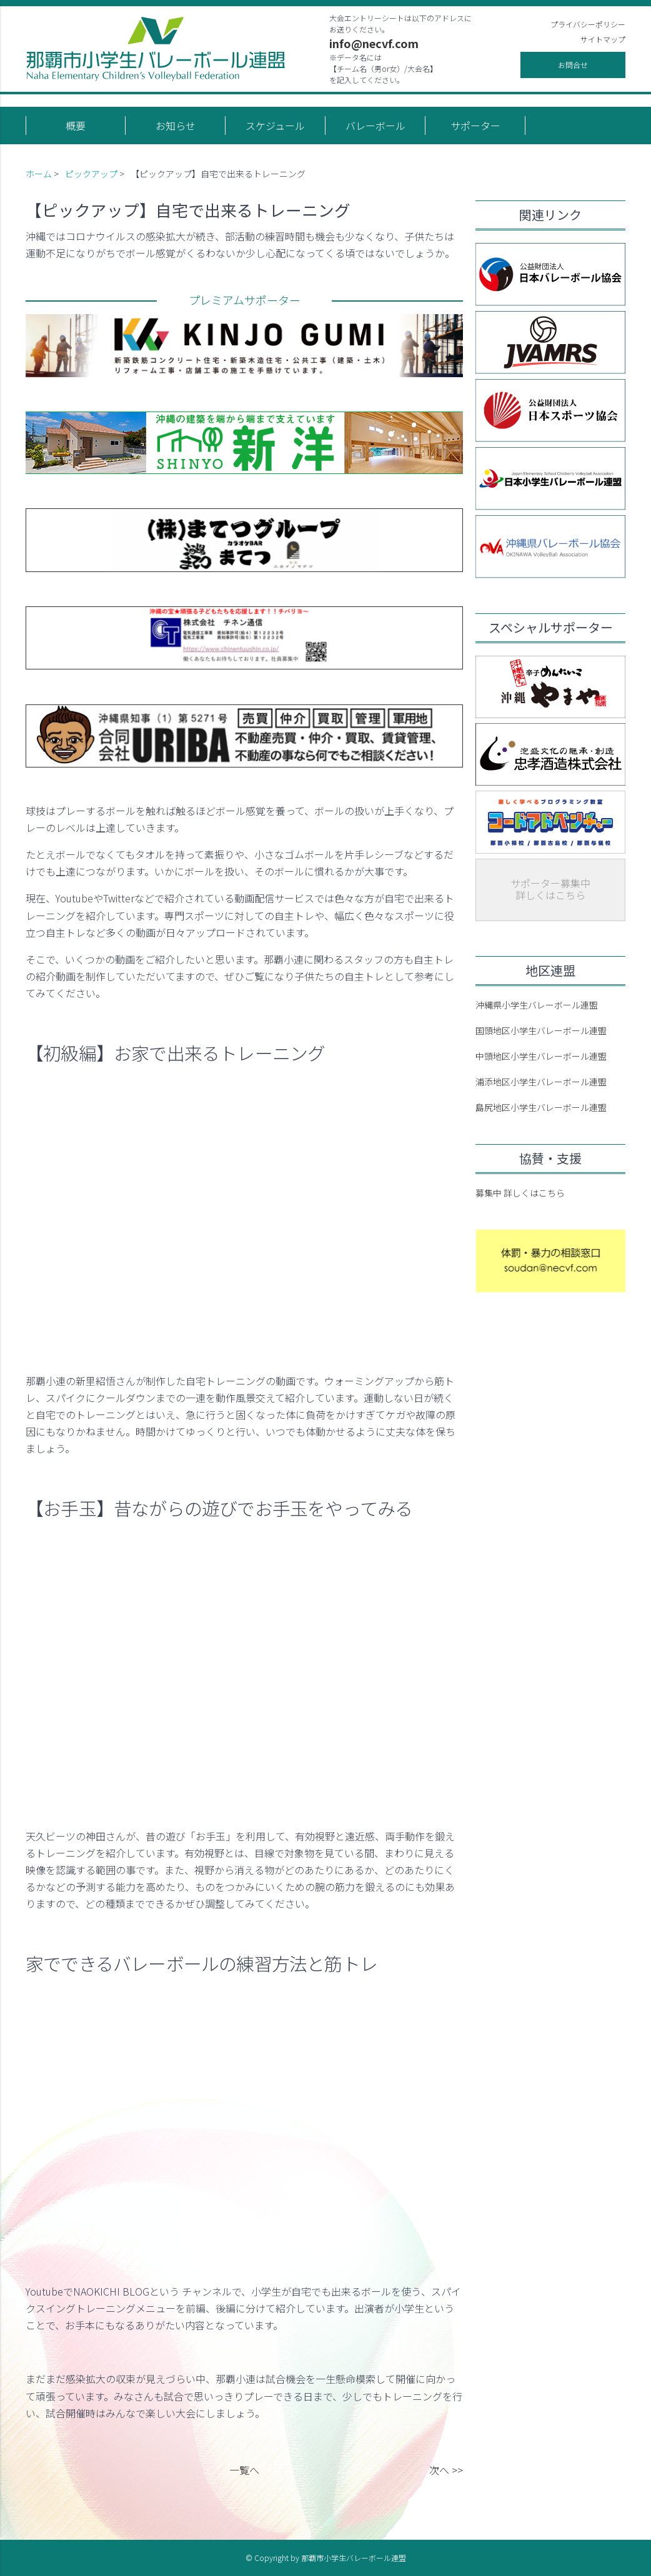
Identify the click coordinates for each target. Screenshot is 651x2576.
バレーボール (375, 125)
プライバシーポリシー (587, 24)
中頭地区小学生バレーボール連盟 (541, 1056)
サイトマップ (602, 39)
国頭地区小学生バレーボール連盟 (541, 1030)
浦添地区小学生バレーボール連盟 (541, 1081)
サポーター (475, 125)
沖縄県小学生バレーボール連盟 (536, 1005)
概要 (76, 125)
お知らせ (176, 125)
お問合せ (573, 64)
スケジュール (275, 125)
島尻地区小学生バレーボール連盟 (541, 1107)
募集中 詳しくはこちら (520, 1193)
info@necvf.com (374, 43)
